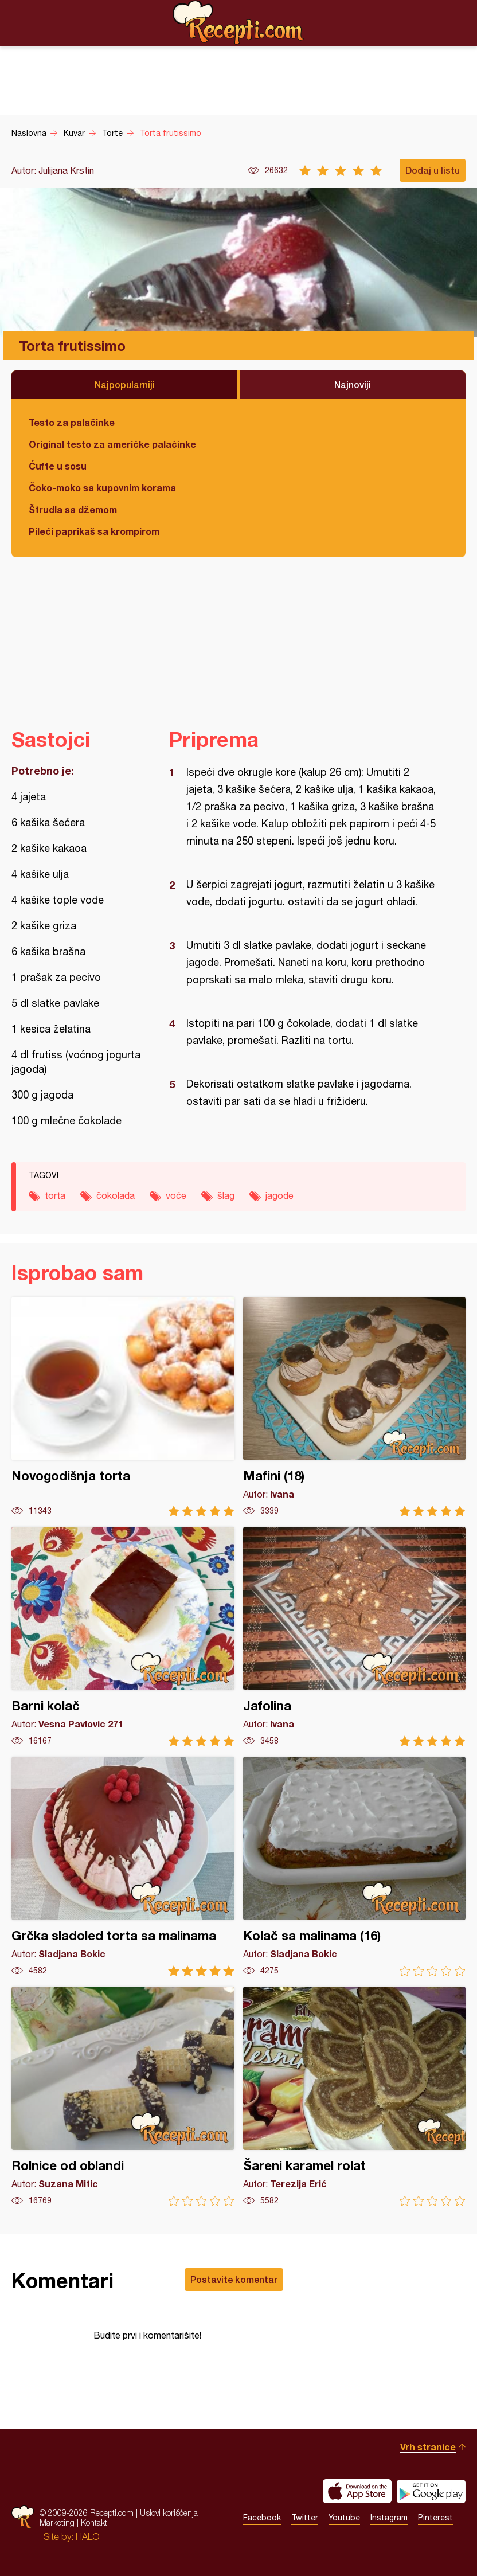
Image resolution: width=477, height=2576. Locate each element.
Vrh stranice (428, 2446)
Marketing (57, 2522)
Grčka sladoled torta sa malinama (122, 1866)
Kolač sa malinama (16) (354, 1866)
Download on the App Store (357, 2491)
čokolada (115, 1195)
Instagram (389, 2517)
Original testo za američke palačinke (112, 444)
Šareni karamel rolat (354, 2096)
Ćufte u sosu (58, 465)
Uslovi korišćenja (169, 2513)
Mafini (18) (354, 1406)
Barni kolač (122, 1636)
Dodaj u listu (432, 170)
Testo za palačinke (72, 422)
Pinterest (435, 2517)
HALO (87, 2536)
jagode (279, 1195)
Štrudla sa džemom (73, 509)
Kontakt (94, 2522)
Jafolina (354, 1636)
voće (176, 1195)
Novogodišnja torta (122, 1406)
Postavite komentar (233, 2279)
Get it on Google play (431, 2491)
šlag (225, 1195)
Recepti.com (238, 22)
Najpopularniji (125, 384)
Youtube (344, 2517)
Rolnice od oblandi (122, 2096)
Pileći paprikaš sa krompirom (94, 531)
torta (55, 1195)
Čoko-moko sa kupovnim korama (102, 487)
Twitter (304, 2517)
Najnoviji (352, 384)
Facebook (262, 2517)
